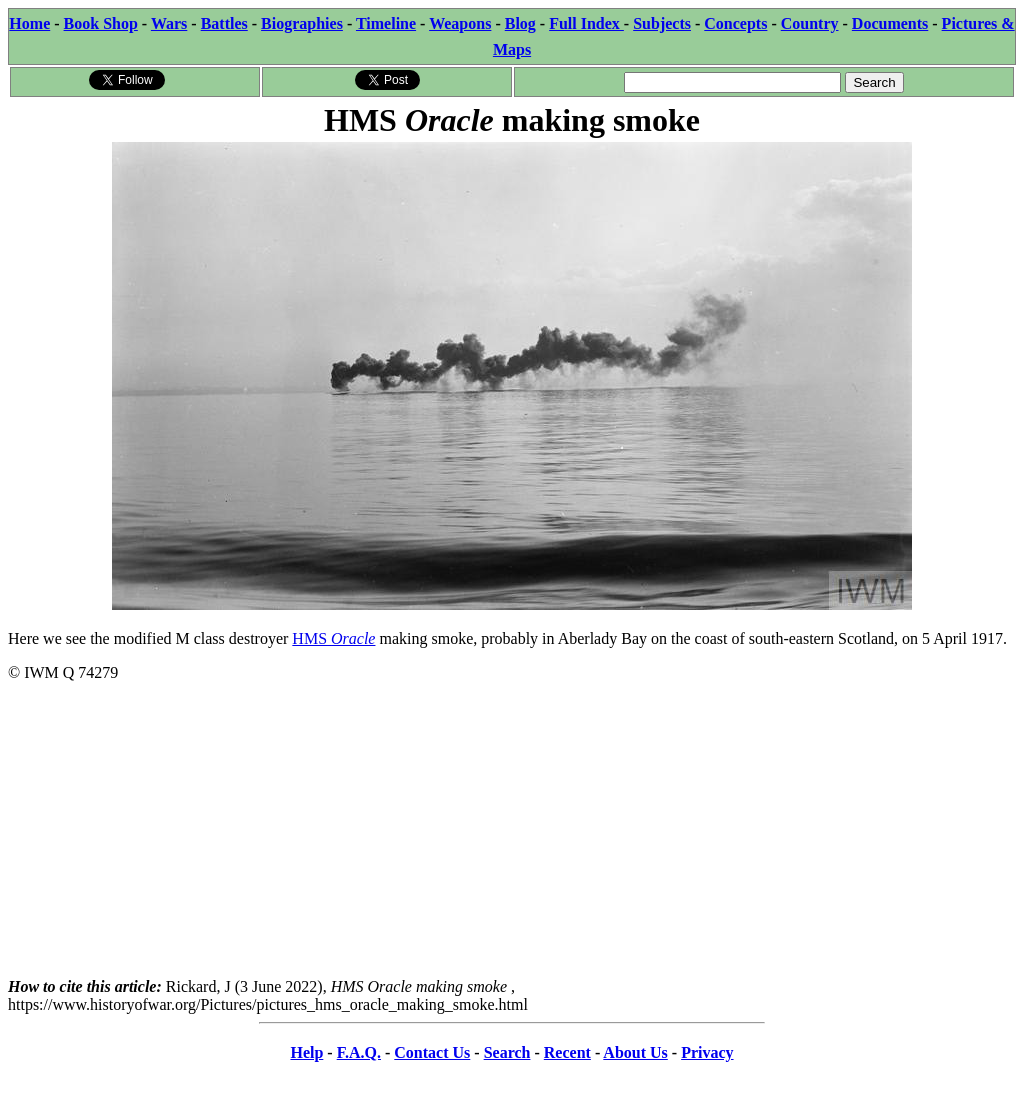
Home (29, 23)
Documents (890, 23)
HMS (333, 638)
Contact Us (432, 1052)
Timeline (386, 23)
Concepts (735, 23)
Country (810, 23)
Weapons (460, 23)
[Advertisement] (512, 838)
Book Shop (101, 23)
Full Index (586, 23)
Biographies (302, 23)
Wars (169, 23)
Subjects (662, 23)
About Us (635, 1052)
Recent (567, 1052)
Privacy (707, 1052)
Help (306, 1052)
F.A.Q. (359, 1052)
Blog (520, 23)
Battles (224, 23)
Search (507, 1052)
